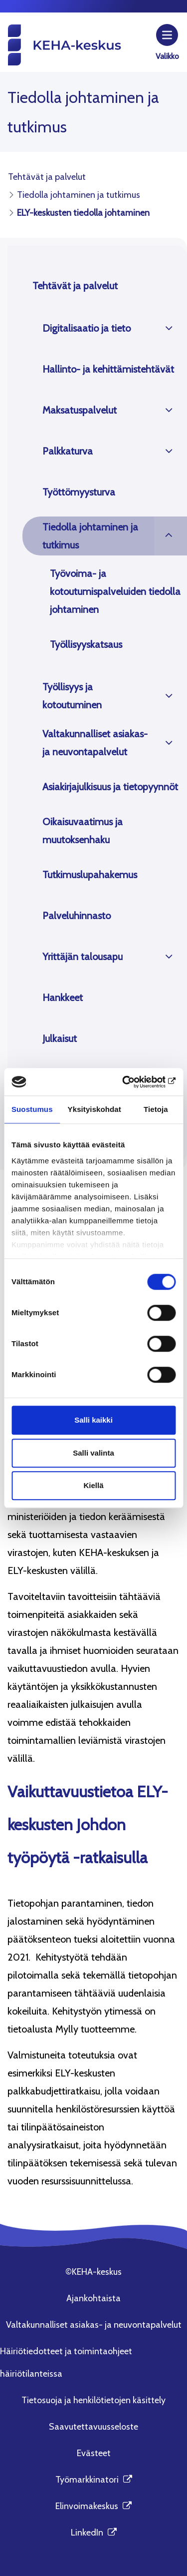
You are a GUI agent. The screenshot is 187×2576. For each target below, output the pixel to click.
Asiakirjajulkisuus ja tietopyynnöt (110, 787)
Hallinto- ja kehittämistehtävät (108, 369)
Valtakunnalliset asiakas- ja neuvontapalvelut (95, 743)
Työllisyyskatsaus (86, 644)
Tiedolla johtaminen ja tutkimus (90, 536)
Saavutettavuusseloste (93, 2426)
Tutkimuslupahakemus (89, 875)
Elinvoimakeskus (93, 2506)
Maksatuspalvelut (79, 410)
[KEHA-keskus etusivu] (64, 44)
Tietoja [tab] (156, 1109)
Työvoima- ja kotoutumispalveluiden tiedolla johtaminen (115, 591)
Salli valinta (93, 1453)
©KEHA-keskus (93, 2271)
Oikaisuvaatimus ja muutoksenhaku (82, 831)
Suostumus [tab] (32, 1109)
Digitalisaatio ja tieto (86, 328)
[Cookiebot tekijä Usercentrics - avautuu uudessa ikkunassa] (133, 1081)
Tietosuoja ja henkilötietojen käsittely (93, 2400)
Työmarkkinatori (93, 2479)
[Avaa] (169, 328)
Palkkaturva (67, 451)
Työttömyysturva (78, 492)
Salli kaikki (93, 1420)
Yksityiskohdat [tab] (94, 1109)
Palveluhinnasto (76, 916)
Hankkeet (62, 998)
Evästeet (94, 2453)
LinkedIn (94, 2532)
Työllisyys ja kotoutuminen (72, 696)
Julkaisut (59, 1038)
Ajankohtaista (93, 2298)
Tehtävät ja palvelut (75, 286)
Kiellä (93, 1485)
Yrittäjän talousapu (82, 957)
